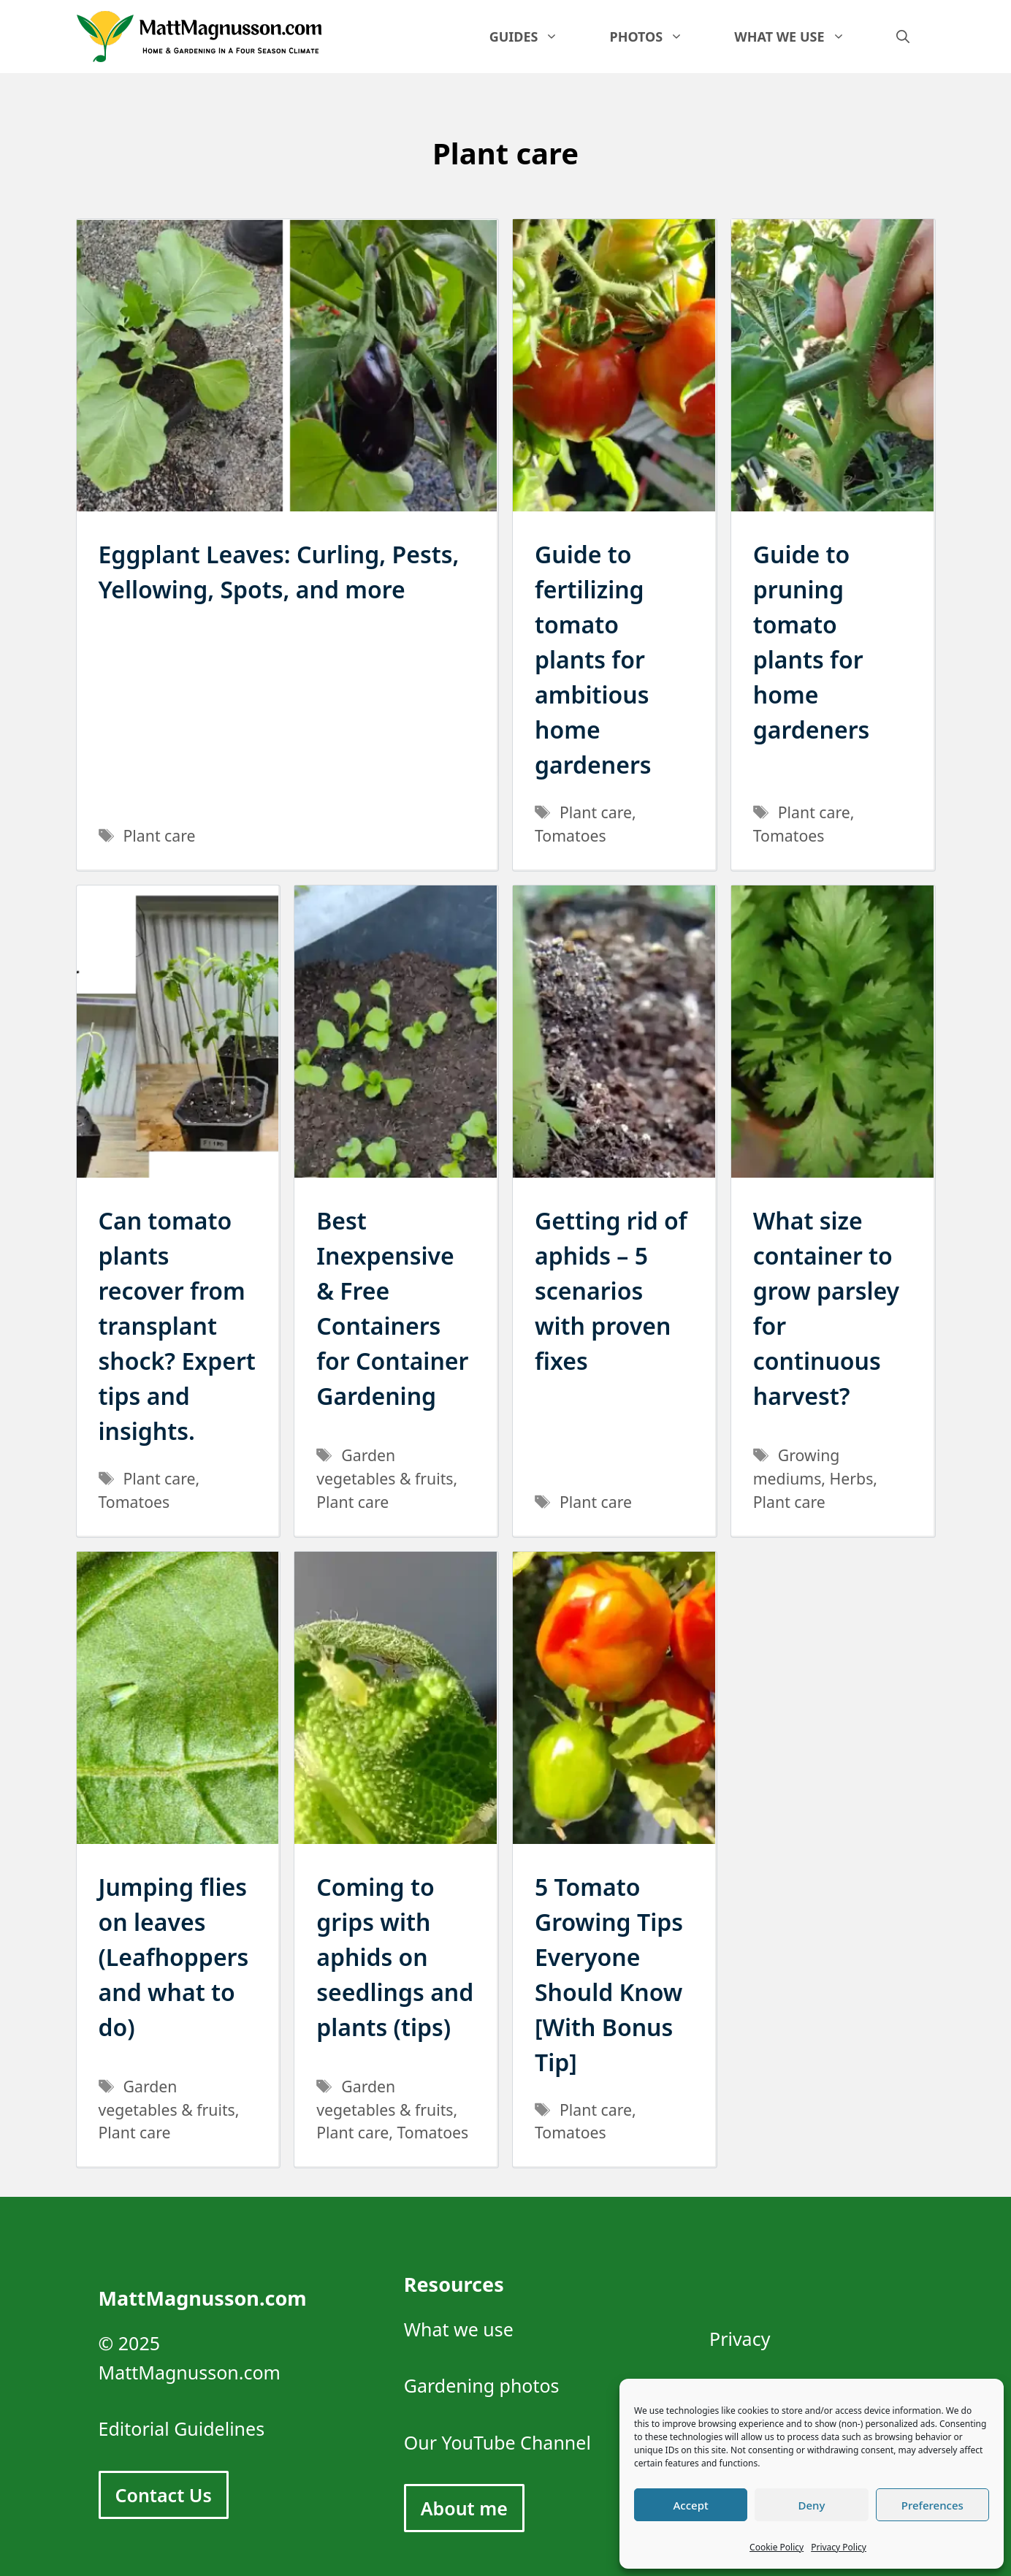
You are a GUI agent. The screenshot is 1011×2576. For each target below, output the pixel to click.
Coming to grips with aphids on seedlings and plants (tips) (394, 1957)
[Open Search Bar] (903, 36)
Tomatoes (570, 835)
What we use (802, 36)
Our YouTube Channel (497, 2442)
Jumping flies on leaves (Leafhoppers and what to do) (174, 1957)
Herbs (852, 1478)
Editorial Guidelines (182, 2428)
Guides (536, 36)
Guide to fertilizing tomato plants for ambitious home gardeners (593, 659)
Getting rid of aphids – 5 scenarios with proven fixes (611, 1290)
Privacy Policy (838, 2547)
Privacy (739, 2338)
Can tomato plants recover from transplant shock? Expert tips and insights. (177, 1326)
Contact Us (163, 2494)
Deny (811, 2505)
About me (464, 2508)
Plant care (159, 835)
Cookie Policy (776, 2547)
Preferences (932, 2505)
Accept (691, 2505)
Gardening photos (482, 2385)
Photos (659, 36)
